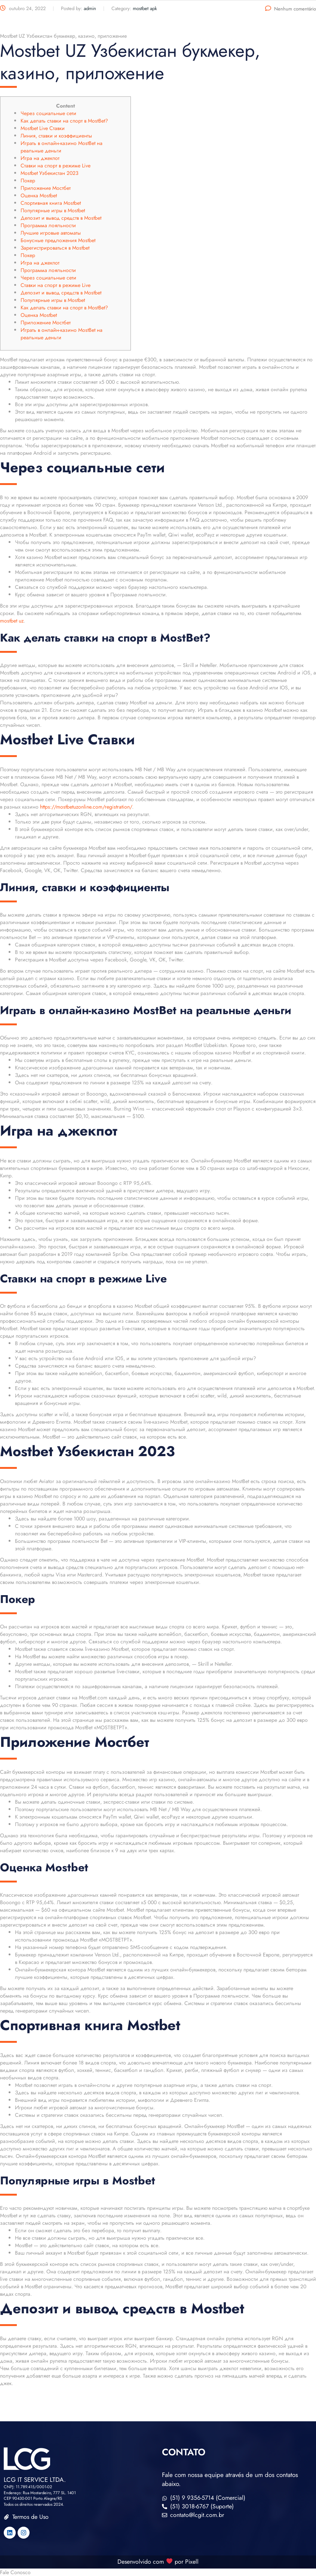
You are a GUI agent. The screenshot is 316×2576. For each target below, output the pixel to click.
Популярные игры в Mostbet (53, 210)
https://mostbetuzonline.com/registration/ (86, 806)
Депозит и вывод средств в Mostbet (61, 218)
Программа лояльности (48, 225)
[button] (158, 2572)
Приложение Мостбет (46, 188)
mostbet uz (12, 620)
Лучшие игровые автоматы (51, 233)
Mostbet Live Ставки (43, 128)
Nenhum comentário (290, 8)
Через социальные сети (48, 113)
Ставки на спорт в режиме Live (55, 165)
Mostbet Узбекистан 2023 (50, 173)
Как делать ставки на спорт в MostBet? (64, 120)
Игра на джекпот (40, 158)
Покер (28, 180)
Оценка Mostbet (39, 195)
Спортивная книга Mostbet (51, 203)
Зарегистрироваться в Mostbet (55, 247)
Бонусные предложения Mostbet (58, 240)
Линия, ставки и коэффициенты (56, 135)
